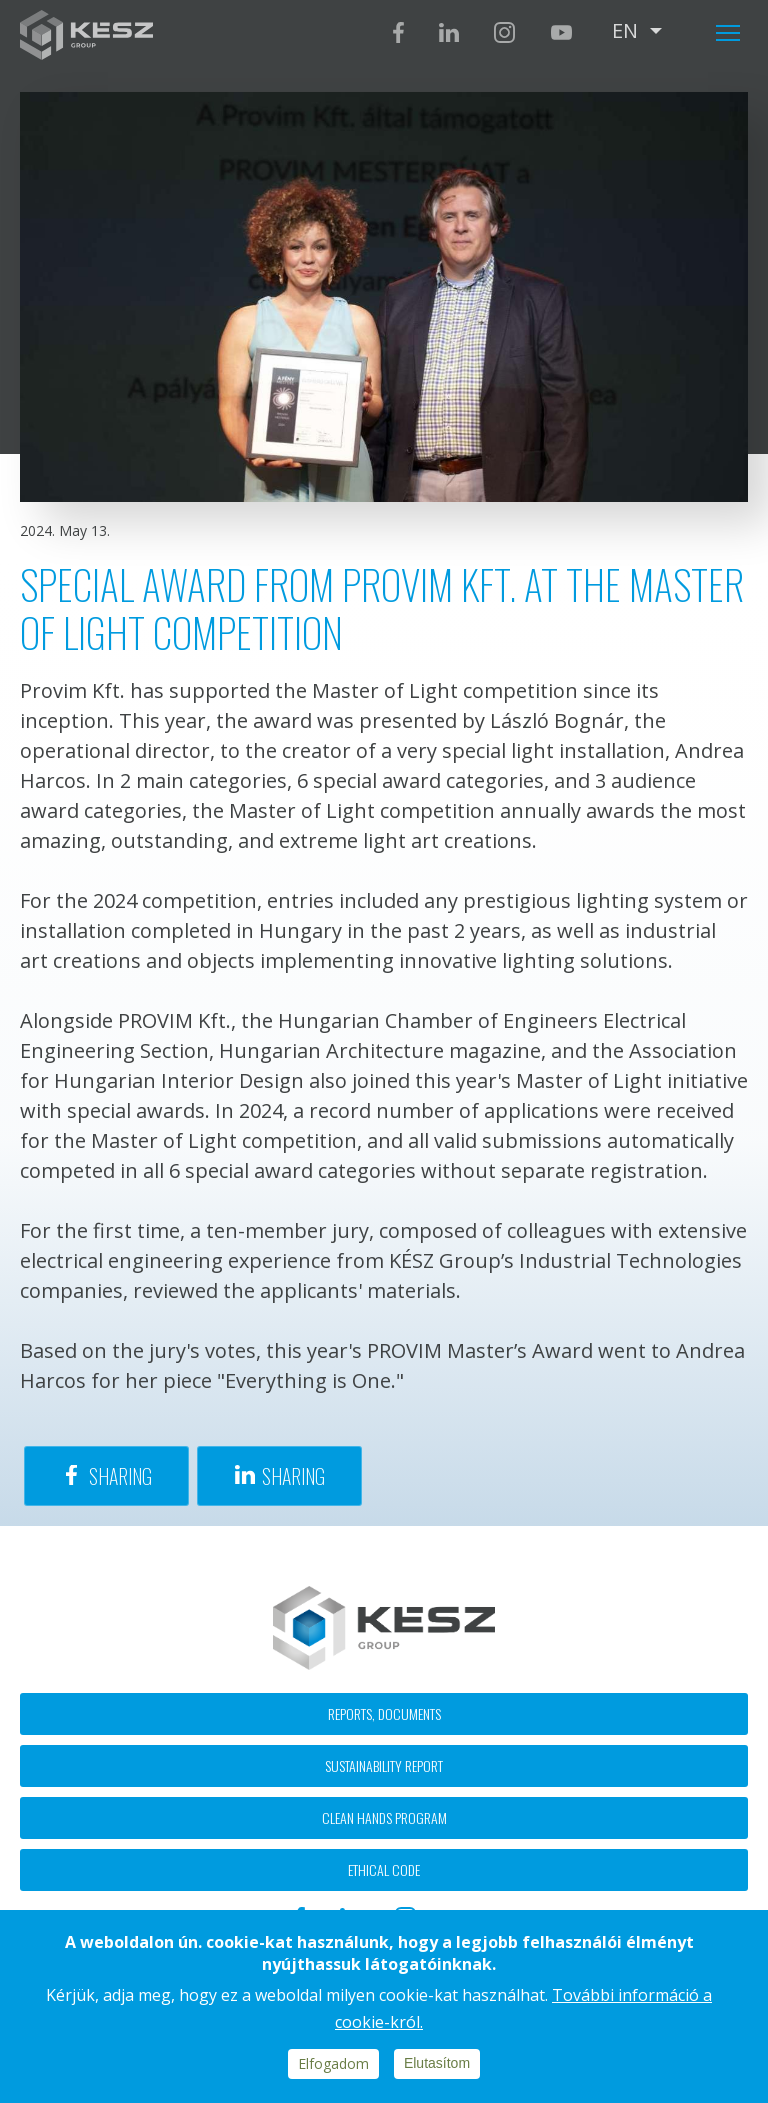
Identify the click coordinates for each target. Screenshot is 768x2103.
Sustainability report (384, 1765)
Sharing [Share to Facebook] (120, 1476)
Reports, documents (384, 1713)
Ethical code (384, 1869)
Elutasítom (437, 2063)
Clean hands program (384, 1817)
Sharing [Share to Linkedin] (293, 1476)
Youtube (561, 32)
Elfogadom (333, 2063)
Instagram (504, 32)
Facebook (398, 32)
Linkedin (449, 32)
